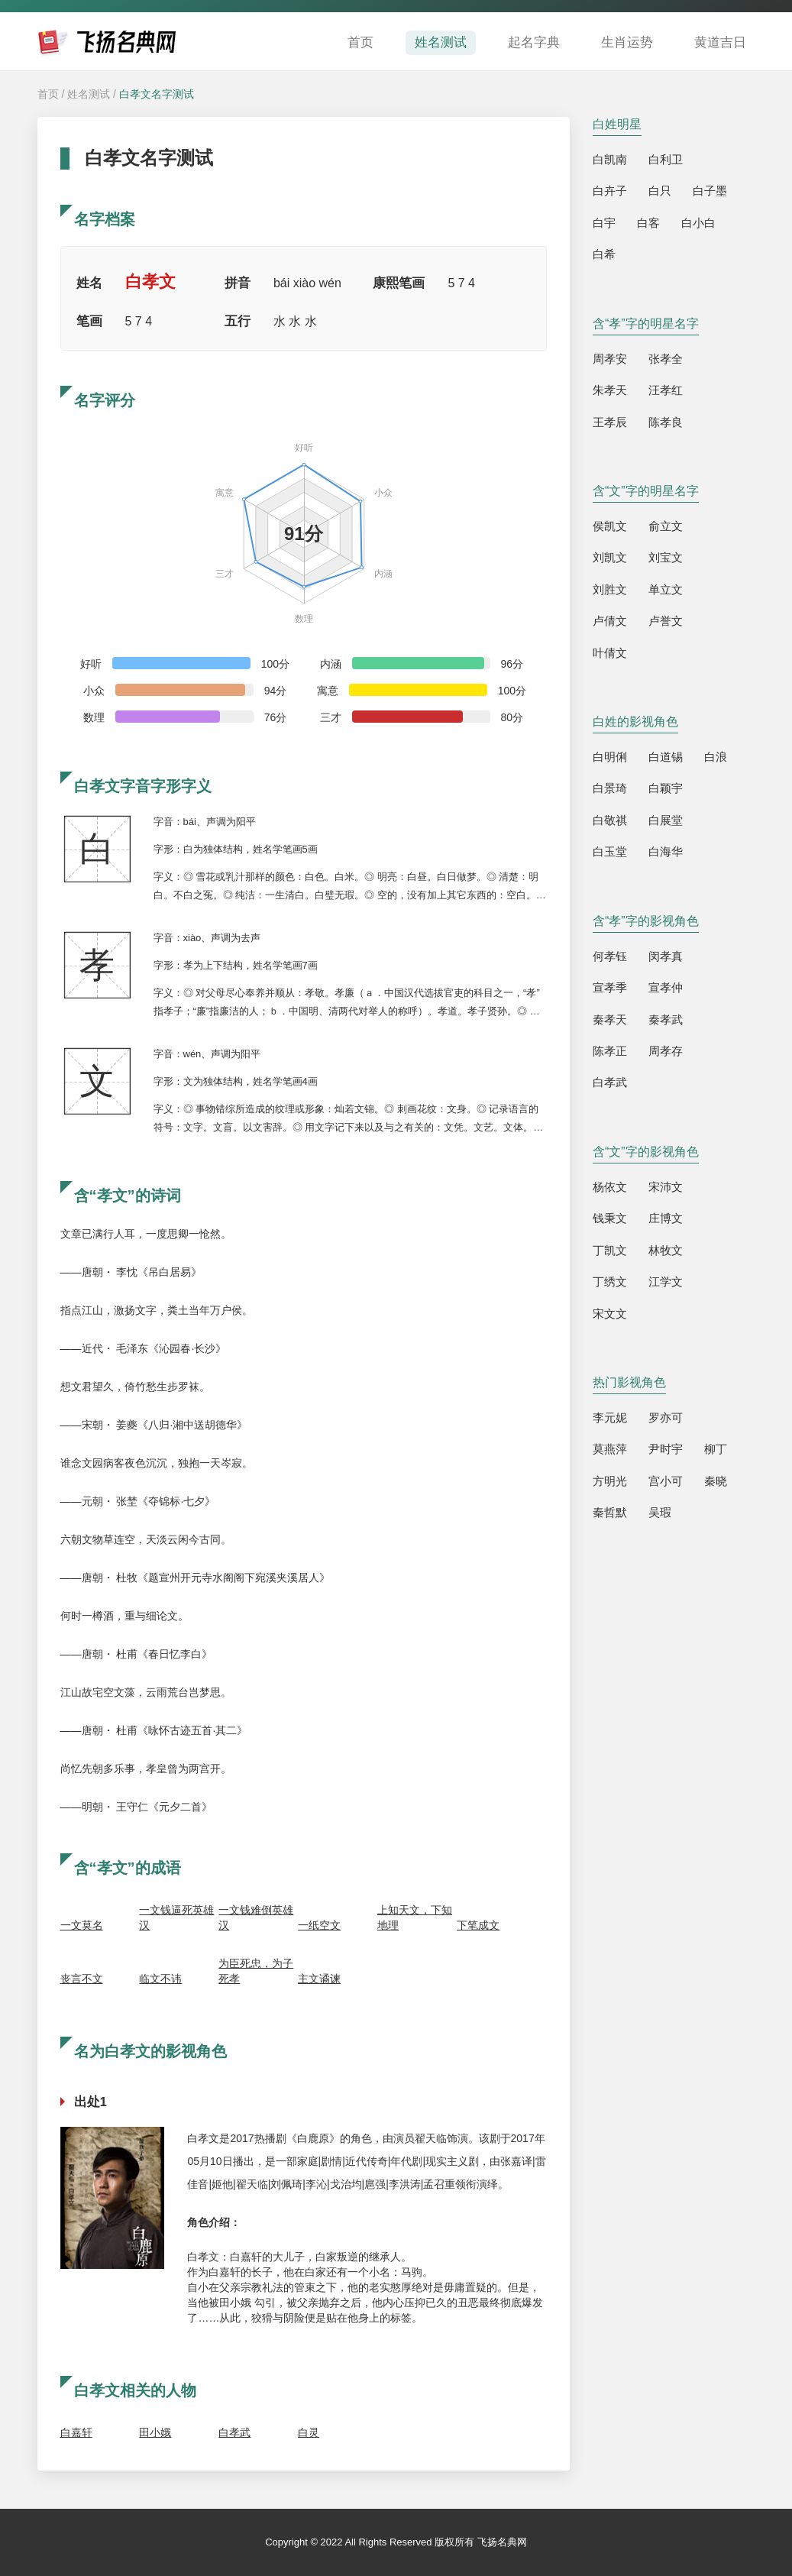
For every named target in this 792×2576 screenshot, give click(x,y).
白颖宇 (665, 788)
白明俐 (610, 756)
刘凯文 (610, 557)
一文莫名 (81, 1925)
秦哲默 (610, 1512)
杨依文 (610, 1186)
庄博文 (665, 1218)
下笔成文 (478, 1925)
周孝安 (610, 358)
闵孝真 (665, 956)
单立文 (665, 589)
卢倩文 (610, 620)
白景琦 (610, 788)
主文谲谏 (319, 1978)
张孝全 (665, 358)
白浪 (715, 756)
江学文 (665, 1281)
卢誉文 (665, 620)
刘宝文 (665, 557)
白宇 (604, 222)
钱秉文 (610, 1218)
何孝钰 (610, 956)
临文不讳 (160, 1978)
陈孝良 (665, 422)
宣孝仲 (665, 987)
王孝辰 (610, 422)
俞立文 (665, 525)
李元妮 (610, 1417)
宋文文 (610, 1313)
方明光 (610, 1480)
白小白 (698, 222)
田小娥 (155, 2432)
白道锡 (665, 756)
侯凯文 (610, 525)
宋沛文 (665, 1186)
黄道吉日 (720, 42)
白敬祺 (610, 820)
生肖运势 (627, 42)
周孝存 (665, 1050)
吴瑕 (659, 1512)
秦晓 (715, 1480)
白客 (648, 222)
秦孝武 (665, 1019)
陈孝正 (610, 1050)
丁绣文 (610, 1281)
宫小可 (665, 1480)
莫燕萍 (610, 1448)
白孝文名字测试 (156, 94)
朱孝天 (610, 389)
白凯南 (610, 159)
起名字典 (534, 42)
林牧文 (665, 1250)
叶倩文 (610, 652)
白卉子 (610, 190)
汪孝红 (665, 389)
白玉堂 (610, 851)
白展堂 (665, 820)
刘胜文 (610, 589)
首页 (360, 42)
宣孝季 (610, 987)
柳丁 (715, 1448)
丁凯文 (610, 1250)
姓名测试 (441, 42)
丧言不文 (81, 1978)
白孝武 (234, 2432)
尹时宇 (665, 1448)
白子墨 (710, 190)
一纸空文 (319, 1925)
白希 (604, 254)
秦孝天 (610, 1019)
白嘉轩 (76, 2432)
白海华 (665, 851)
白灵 (308, 2432)
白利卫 (665, 159)
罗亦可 (665, 1417)
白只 (659, 190)
